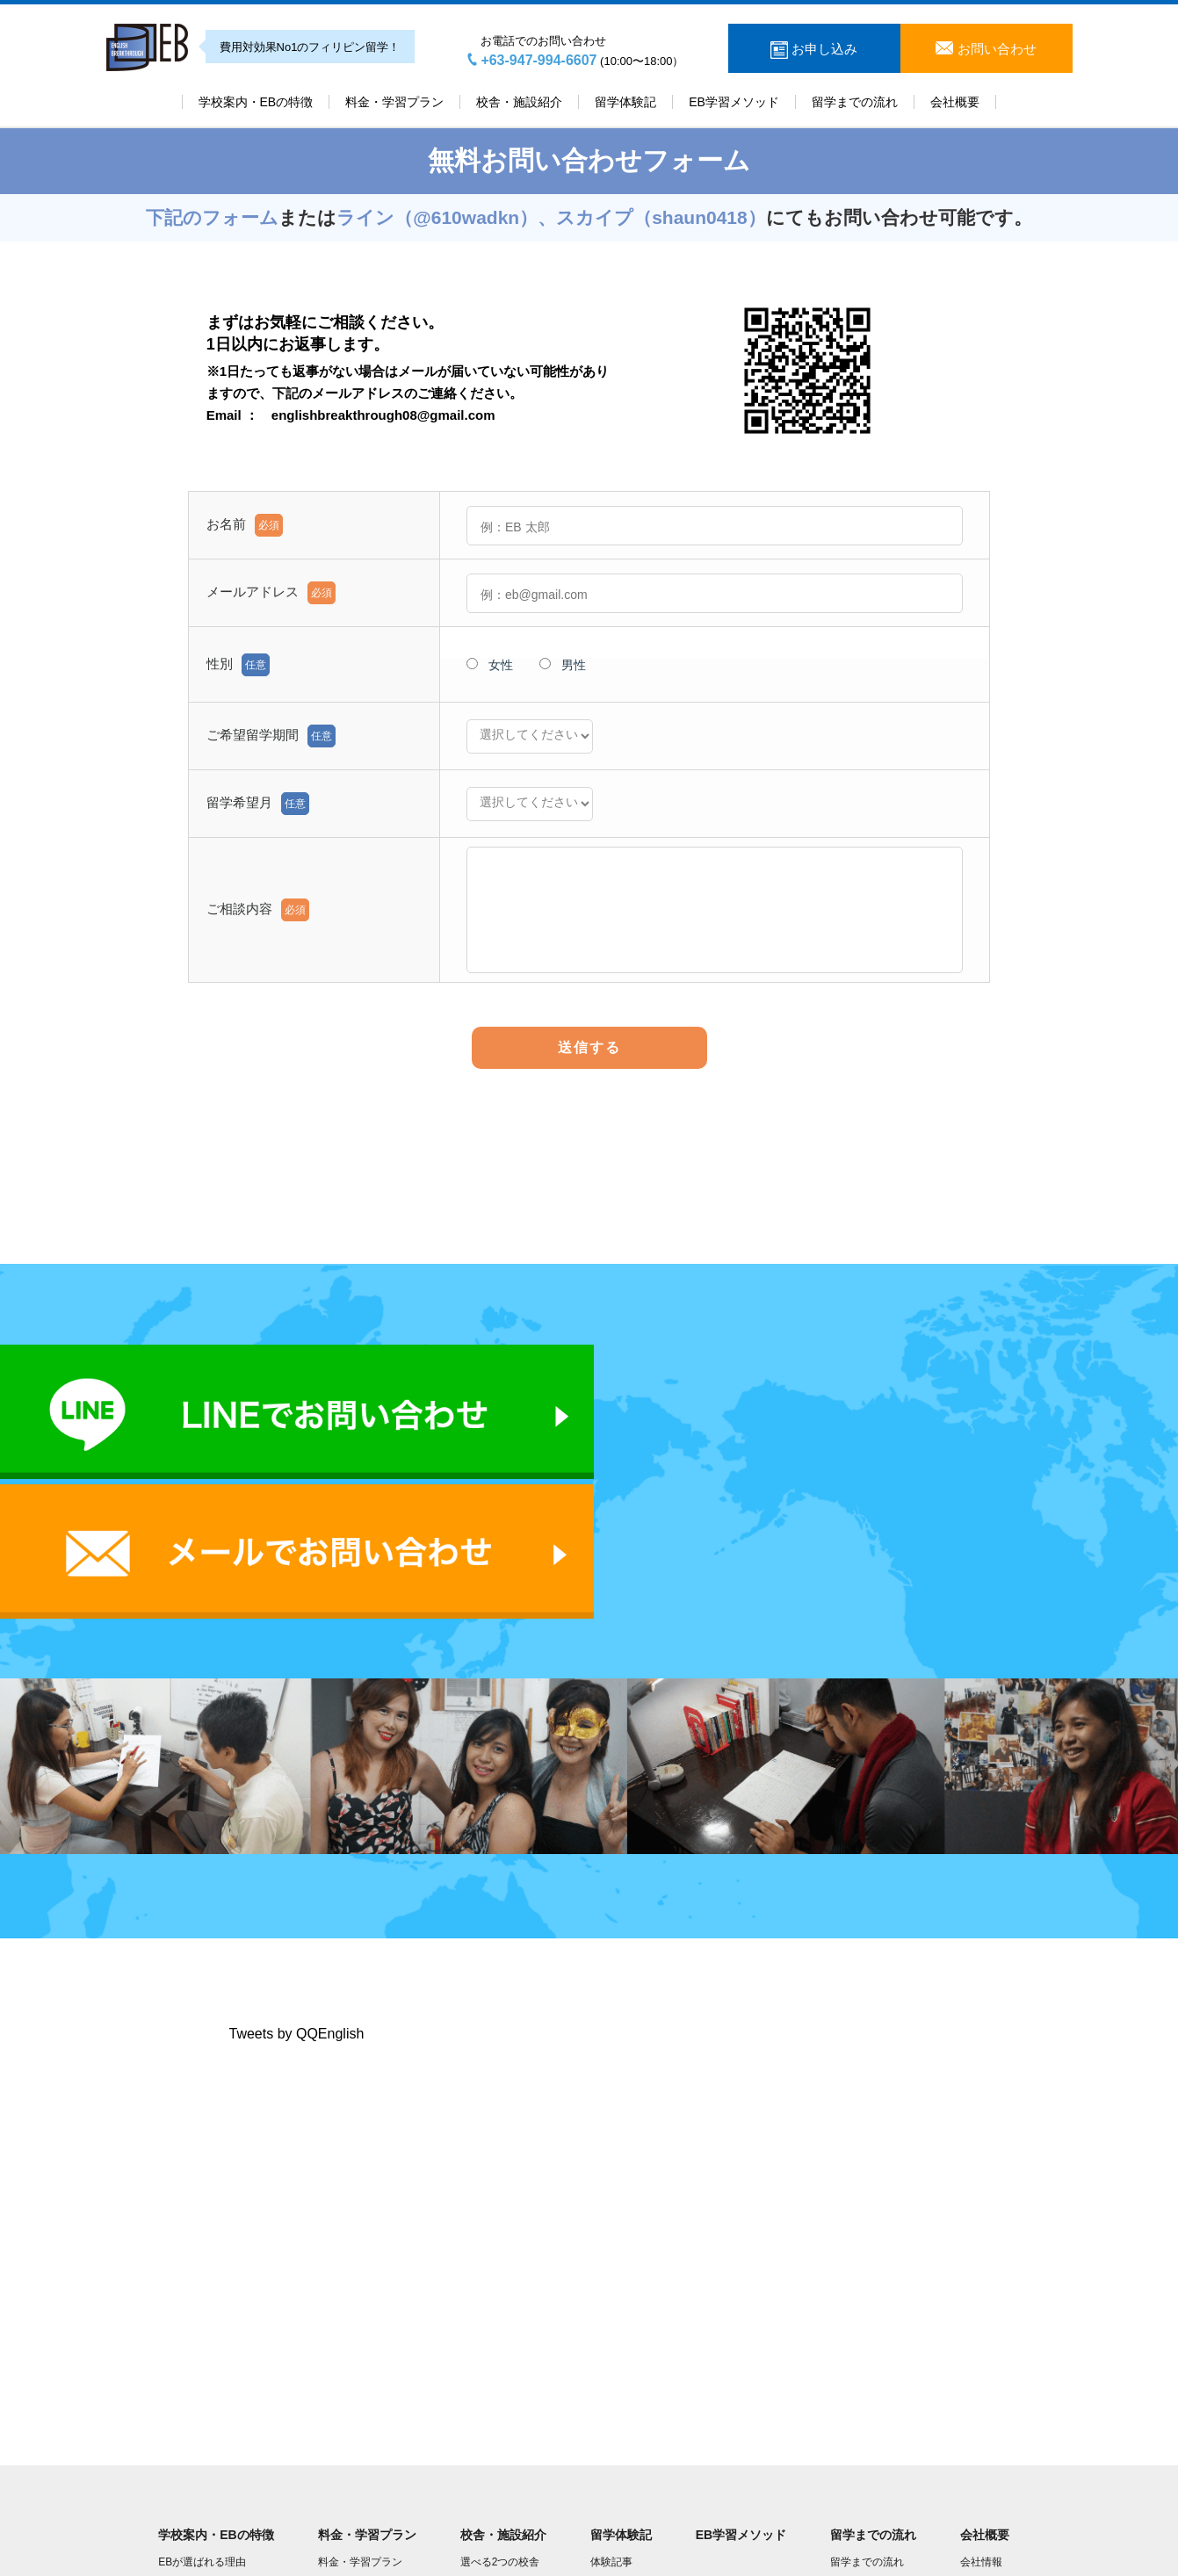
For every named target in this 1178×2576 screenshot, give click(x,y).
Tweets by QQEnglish (297, 1830)
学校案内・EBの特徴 (256, 102)
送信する (589, 1047)
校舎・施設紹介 (519, 102)
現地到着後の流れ (872, 2386)
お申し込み (822, 48)
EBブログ (181, 2440)
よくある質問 (861, 2413)
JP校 (471, 2413)
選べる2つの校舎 (500, 2360)
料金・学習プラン (394, 102)
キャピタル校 (492, 2386)
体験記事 (611, 2360)
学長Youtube (990, 2413)
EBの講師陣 (186, 2386)
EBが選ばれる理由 (202, 2360)
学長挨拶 (981, 2386)
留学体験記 (625, 102)
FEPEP (335, 2413)
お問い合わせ (994, 48)
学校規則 (179, 2413)
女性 (489, 665)
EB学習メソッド (734, 102)
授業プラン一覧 (355, 2386)
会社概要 (954, 102)
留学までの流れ (855, 102)
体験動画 (611, 2386)
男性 (562, 665)
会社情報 (981, 2360)
